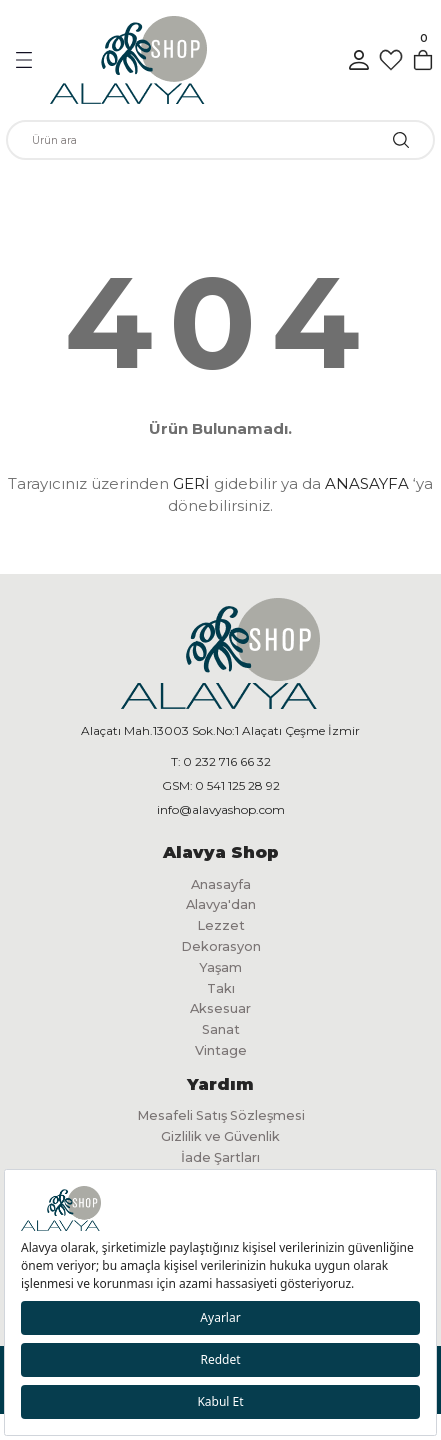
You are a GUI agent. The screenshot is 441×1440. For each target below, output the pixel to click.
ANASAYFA (367, 483)
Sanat (221, 1029)
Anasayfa (221, 884)
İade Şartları (220, 1157)
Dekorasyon (221, 946)
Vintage (221, 1050)
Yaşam (220, 967)
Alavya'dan (221, 904)
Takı (221, 988)
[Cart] (423, 60)
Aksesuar (220, 1008)
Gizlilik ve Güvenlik (220, 1136)
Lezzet (221, 925)
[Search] (220, 140)
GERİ (191, 483)
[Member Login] (359, 60)
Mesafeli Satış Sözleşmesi (221, 1115)
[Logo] (128, 60)
